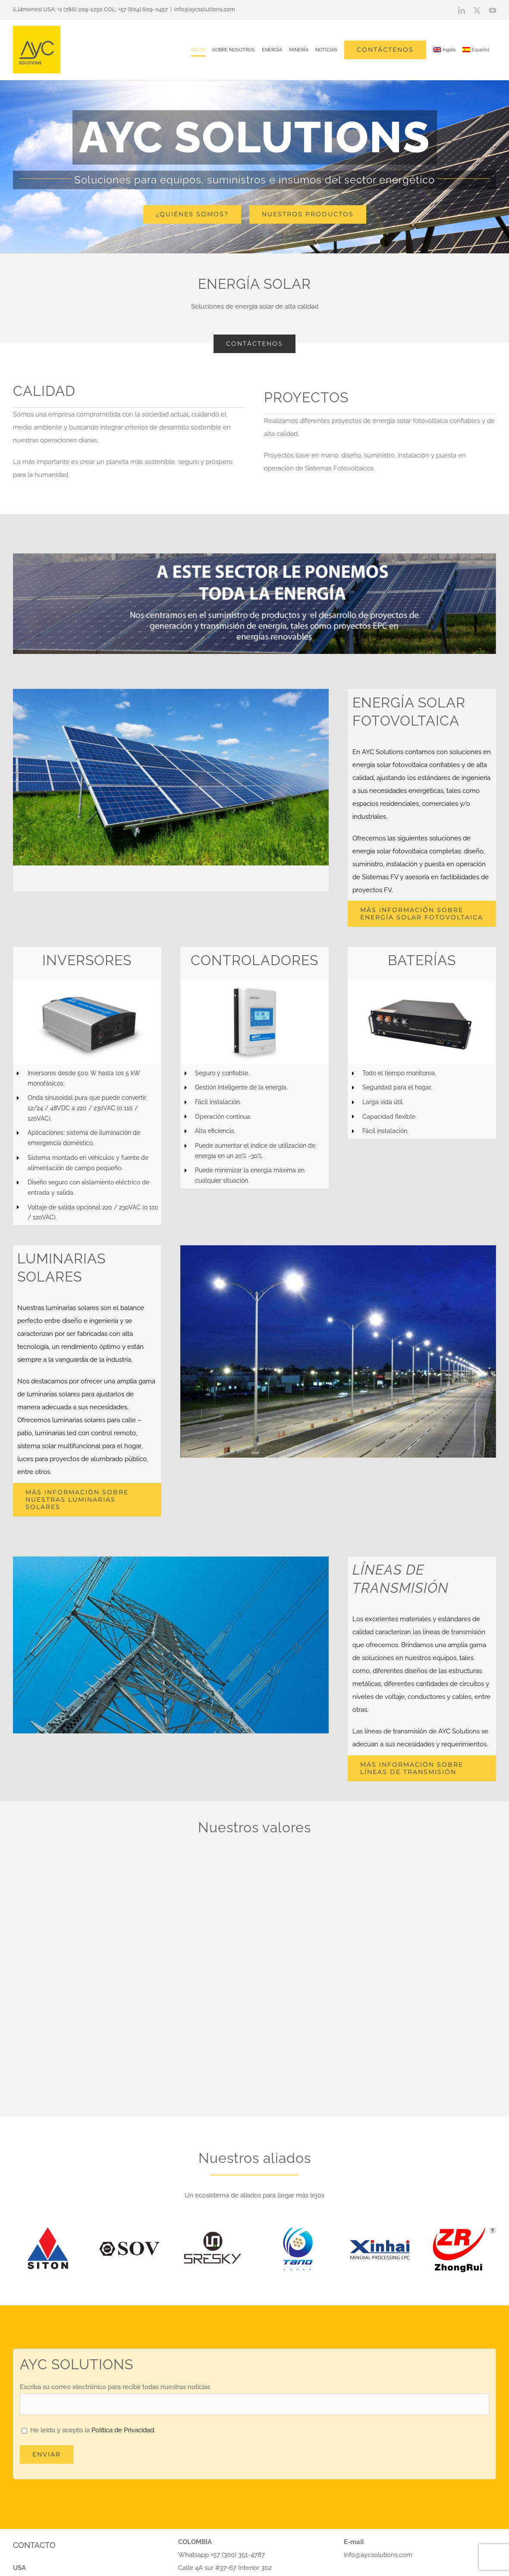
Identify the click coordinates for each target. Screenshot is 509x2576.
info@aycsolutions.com (204, 9)
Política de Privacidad (122, 2430)
